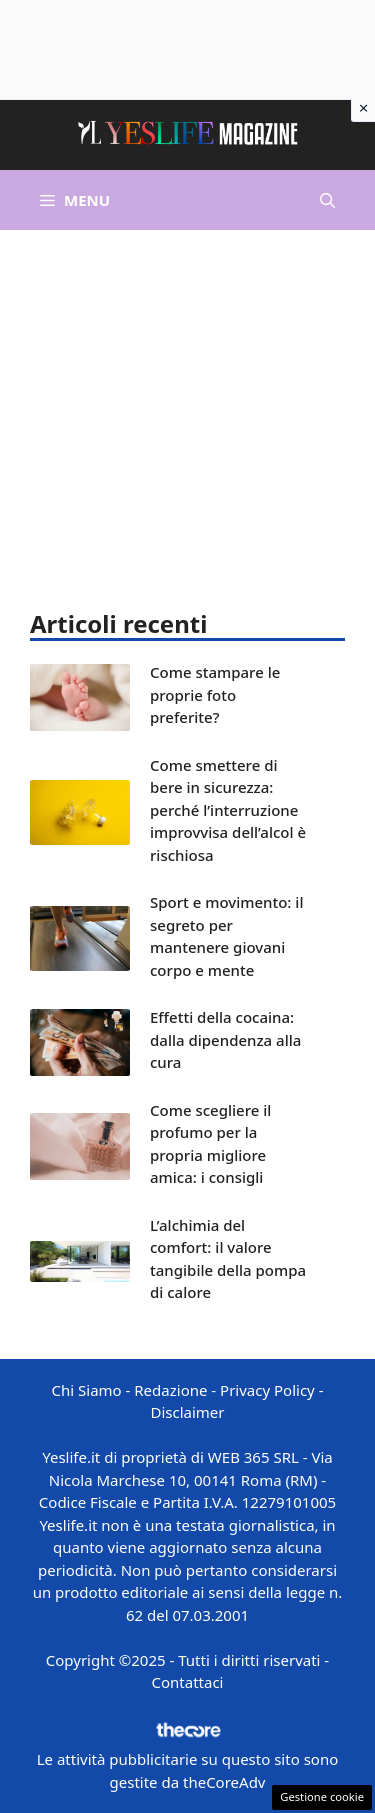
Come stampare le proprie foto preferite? (215, 694)
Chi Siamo (87, 1390)
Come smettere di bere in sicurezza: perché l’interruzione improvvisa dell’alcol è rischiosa (228, 810)
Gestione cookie (322, 1796)
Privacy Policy (267, 1390)
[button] (327, 200)
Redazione (170, 1390)
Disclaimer (187, 1412)
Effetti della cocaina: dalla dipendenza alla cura (225, 1039)
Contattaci (188, 1682)
